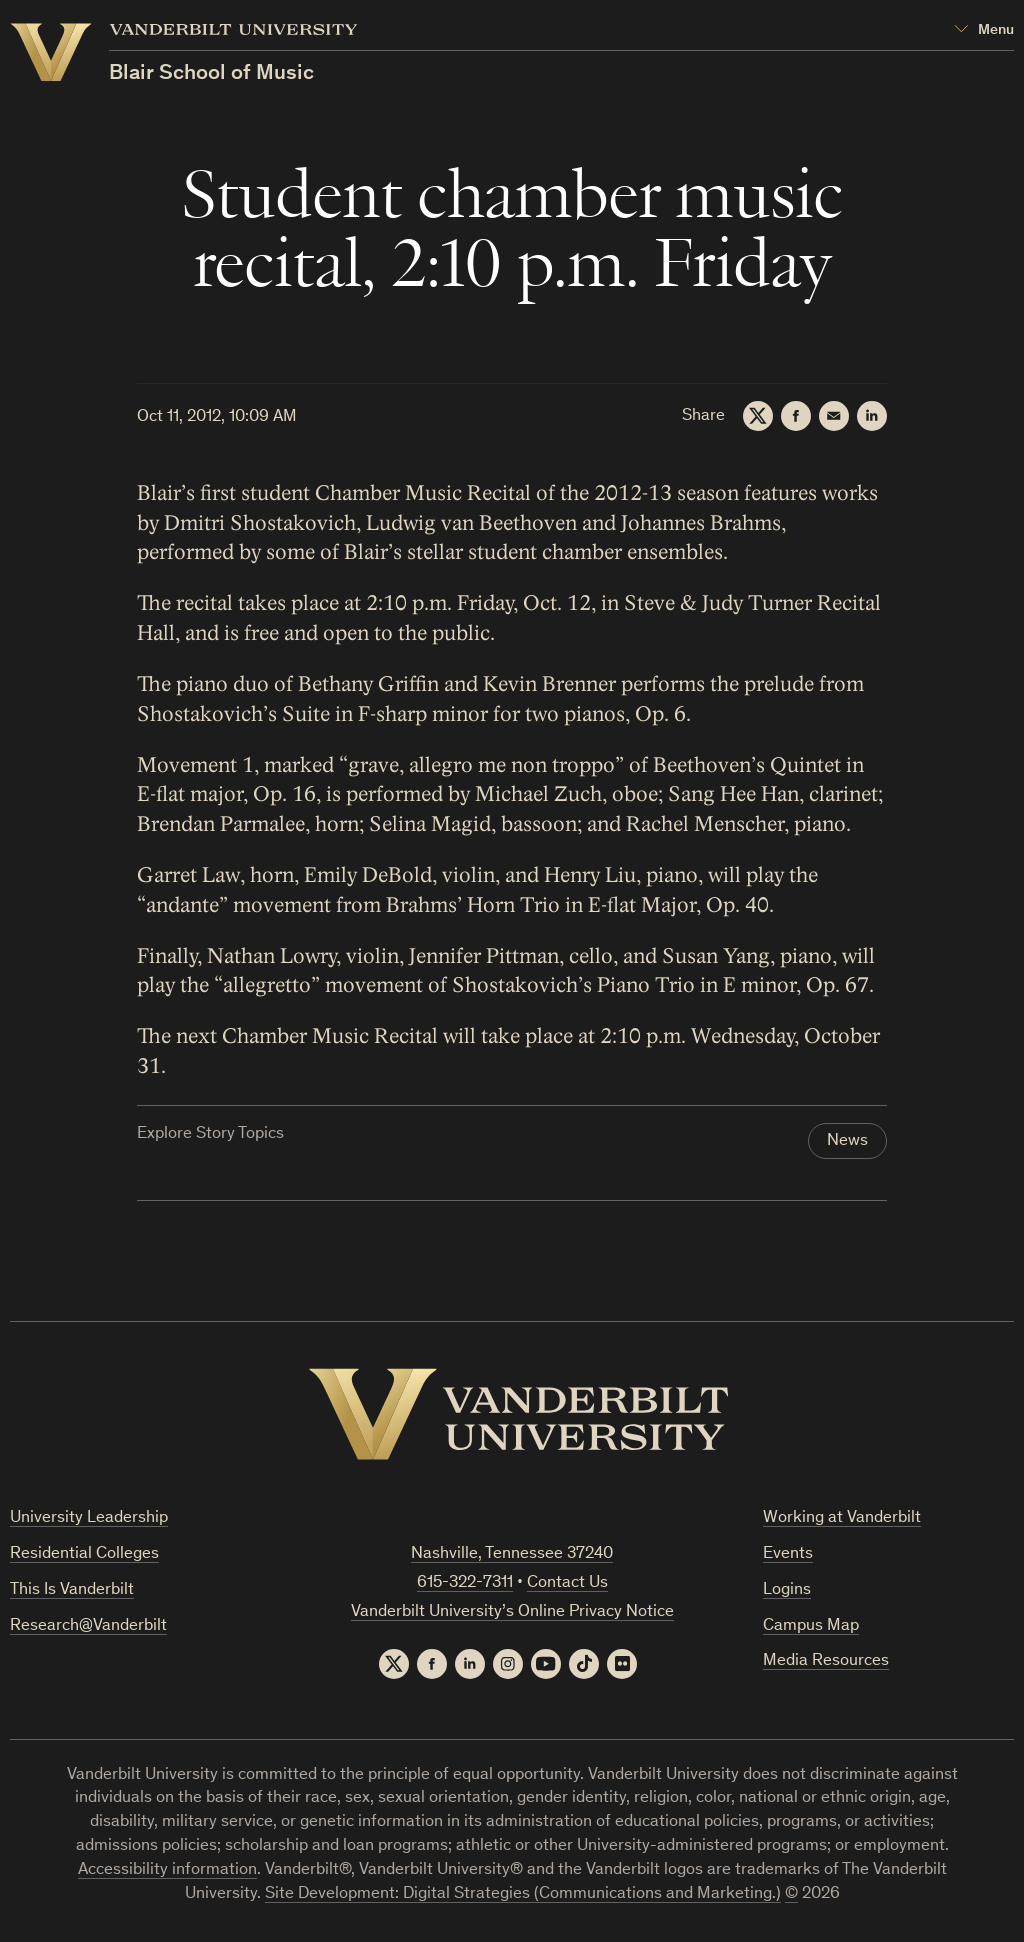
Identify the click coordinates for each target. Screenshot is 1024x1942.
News (847, 1141)
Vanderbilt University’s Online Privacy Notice (512, 1612)
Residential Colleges (84, 1554)
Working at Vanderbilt (842, 1518)
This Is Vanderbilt (72, 1590)
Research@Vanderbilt (88, 1626)
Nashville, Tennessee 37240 (512, 1554)
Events (788, 1554)
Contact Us (567, 1583)
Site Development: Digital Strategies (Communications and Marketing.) (523, 1894)
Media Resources (826, 1661)
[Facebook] (796, 416)
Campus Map (811, 1626)
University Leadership (89, 1518)
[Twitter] (758, 416)
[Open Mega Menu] (984, 30)
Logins (787, 1590)
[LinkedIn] (872, 416)
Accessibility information (167, 1870)
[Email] (834, 416)
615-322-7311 (465, 1583)
